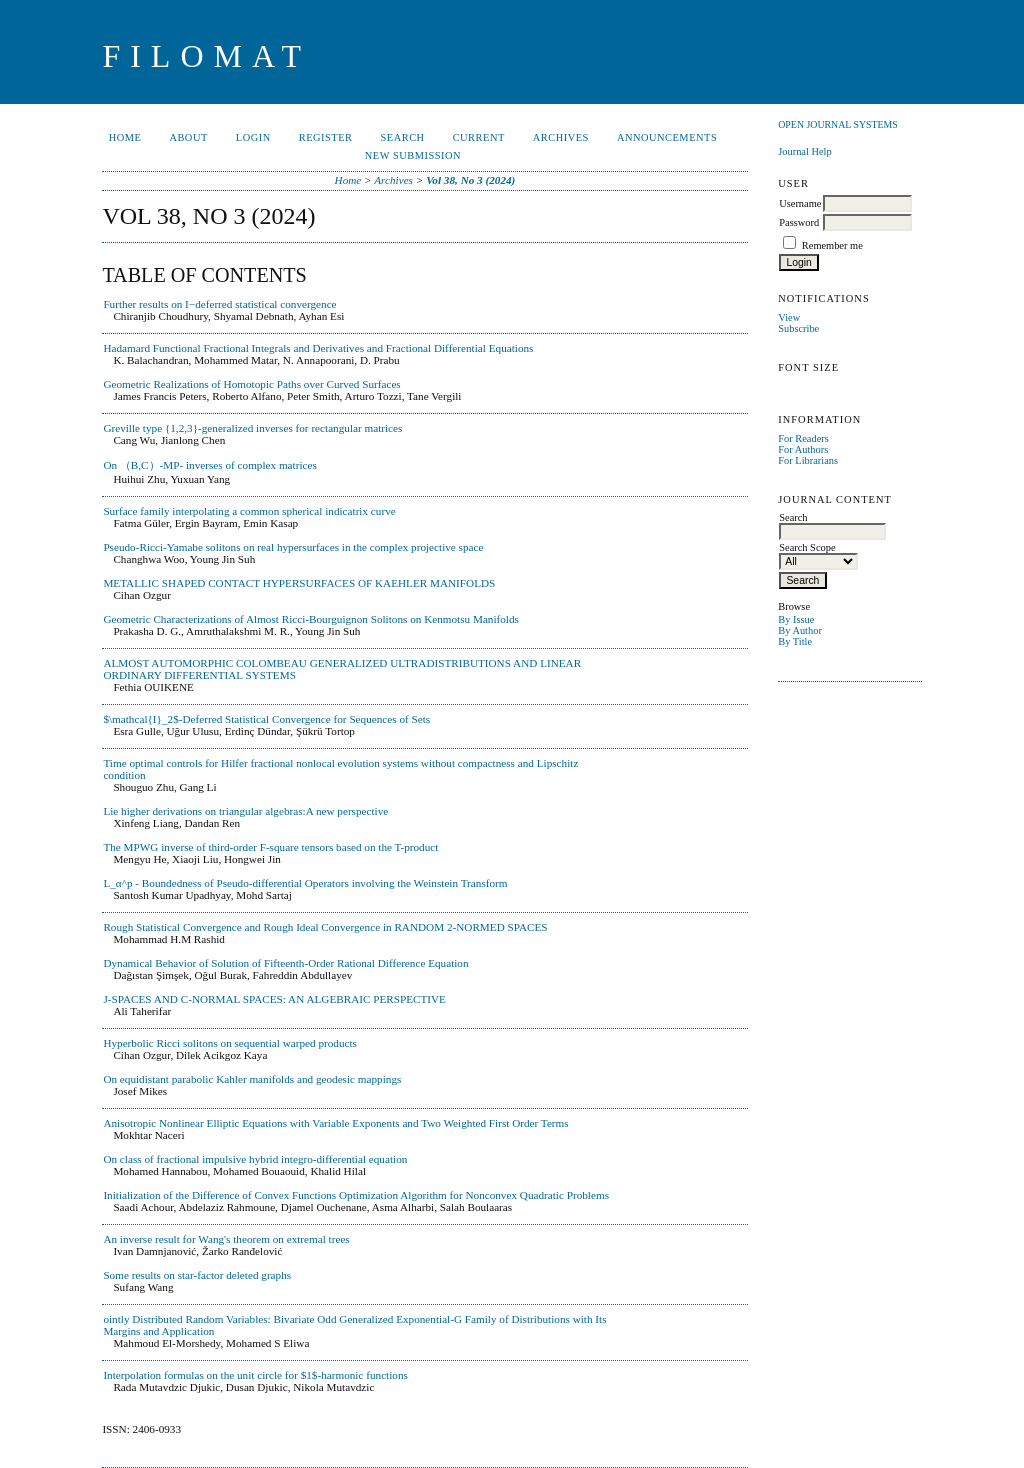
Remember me (832, 245)
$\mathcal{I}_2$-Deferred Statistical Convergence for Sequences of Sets (266, 719)
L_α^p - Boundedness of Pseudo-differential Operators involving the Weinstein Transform (305, 883)
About (188, 137)
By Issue (796, 619)
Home (125, 137)
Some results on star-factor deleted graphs (197, 1275)
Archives (561, 137)
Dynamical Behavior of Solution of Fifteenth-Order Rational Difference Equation (285, 963)
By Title (795, 641)
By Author (800, 630)
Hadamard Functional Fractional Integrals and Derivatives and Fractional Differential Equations (318, 348)
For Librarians (808, 460)
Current (479, 137)
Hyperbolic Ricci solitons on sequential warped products (230, 1043)
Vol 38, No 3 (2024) (470, 180)
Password (799, 222)
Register (326, 137)
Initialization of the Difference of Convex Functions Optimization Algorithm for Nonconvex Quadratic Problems (356, 1195)
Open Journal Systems (838, 124)
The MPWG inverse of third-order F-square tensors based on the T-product (270, 847)
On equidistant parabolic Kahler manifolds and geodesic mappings (252, 1079)
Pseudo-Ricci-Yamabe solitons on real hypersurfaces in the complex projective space (293, 547)
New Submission (413, 155)
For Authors (803, 449)
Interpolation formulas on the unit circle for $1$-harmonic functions (255, 1375)
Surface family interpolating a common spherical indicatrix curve (249, 511)
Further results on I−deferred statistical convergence (219, 304)
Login (253, 137)
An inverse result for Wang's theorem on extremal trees (226, 1239)
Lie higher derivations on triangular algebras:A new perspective (245, 811)
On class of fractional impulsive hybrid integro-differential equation (255, 1159)
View (789, 317)
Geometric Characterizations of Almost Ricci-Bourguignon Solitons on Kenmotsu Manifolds (311, 619)
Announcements (667, 137)
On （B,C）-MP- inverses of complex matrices (209, 465)
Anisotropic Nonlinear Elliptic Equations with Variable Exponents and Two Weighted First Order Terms (335, 1123)
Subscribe (798, 328)
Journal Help (804, 151)
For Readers (803, 438)
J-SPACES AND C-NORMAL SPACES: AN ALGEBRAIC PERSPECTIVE (274, 999)
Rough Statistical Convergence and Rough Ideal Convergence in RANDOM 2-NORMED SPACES (325, 927)
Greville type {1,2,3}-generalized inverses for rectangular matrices (252, 428)
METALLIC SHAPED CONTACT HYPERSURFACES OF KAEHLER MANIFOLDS (299, 583)
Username (800, 203)
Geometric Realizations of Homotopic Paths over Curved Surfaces (251, 384)
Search (403, 137)
